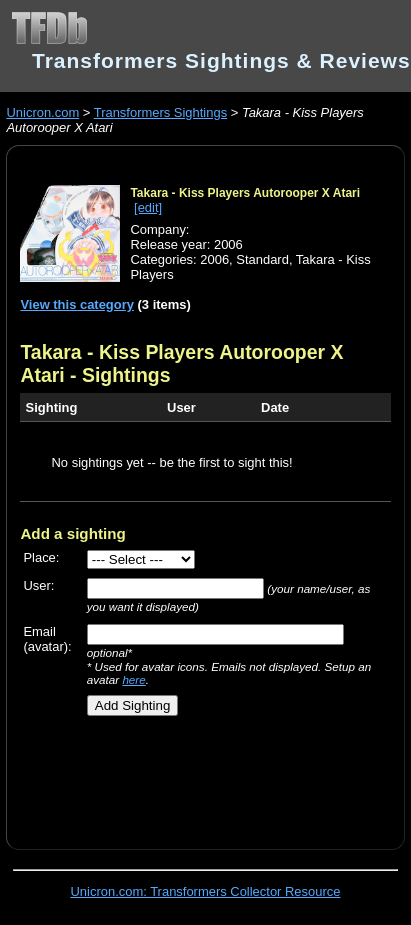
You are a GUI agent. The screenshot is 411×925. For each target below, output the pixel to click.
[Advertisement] (197, 775)
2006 (214, 259)
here (133, 679)
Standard (262, 259)
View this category (77, 304)
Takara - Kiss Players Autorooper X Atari (245, 193)
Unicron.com (42, 112)
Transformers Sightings (160, 112)
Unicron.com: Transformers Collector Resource (206, 891)
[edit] (148, 207)
